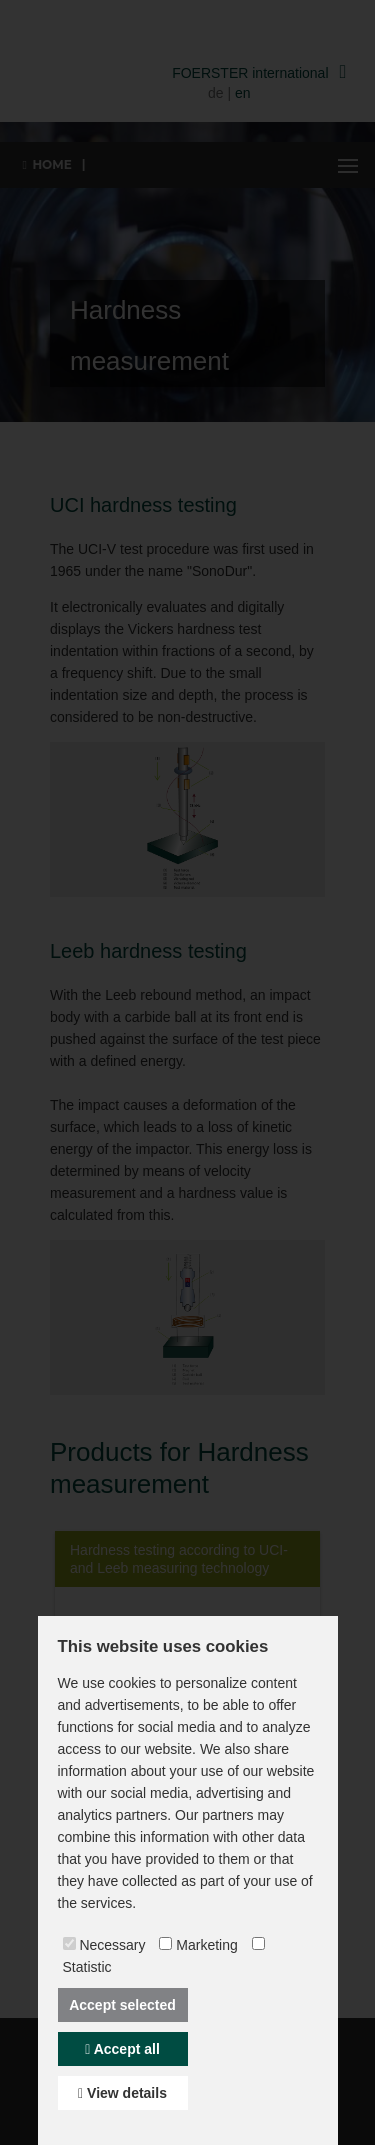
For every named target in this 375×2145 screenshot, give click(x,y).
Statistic (87, 1967)
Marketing (206, 1945)
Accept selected (122, 2005)
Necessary (112, 1945)
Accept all (122, 2049)
